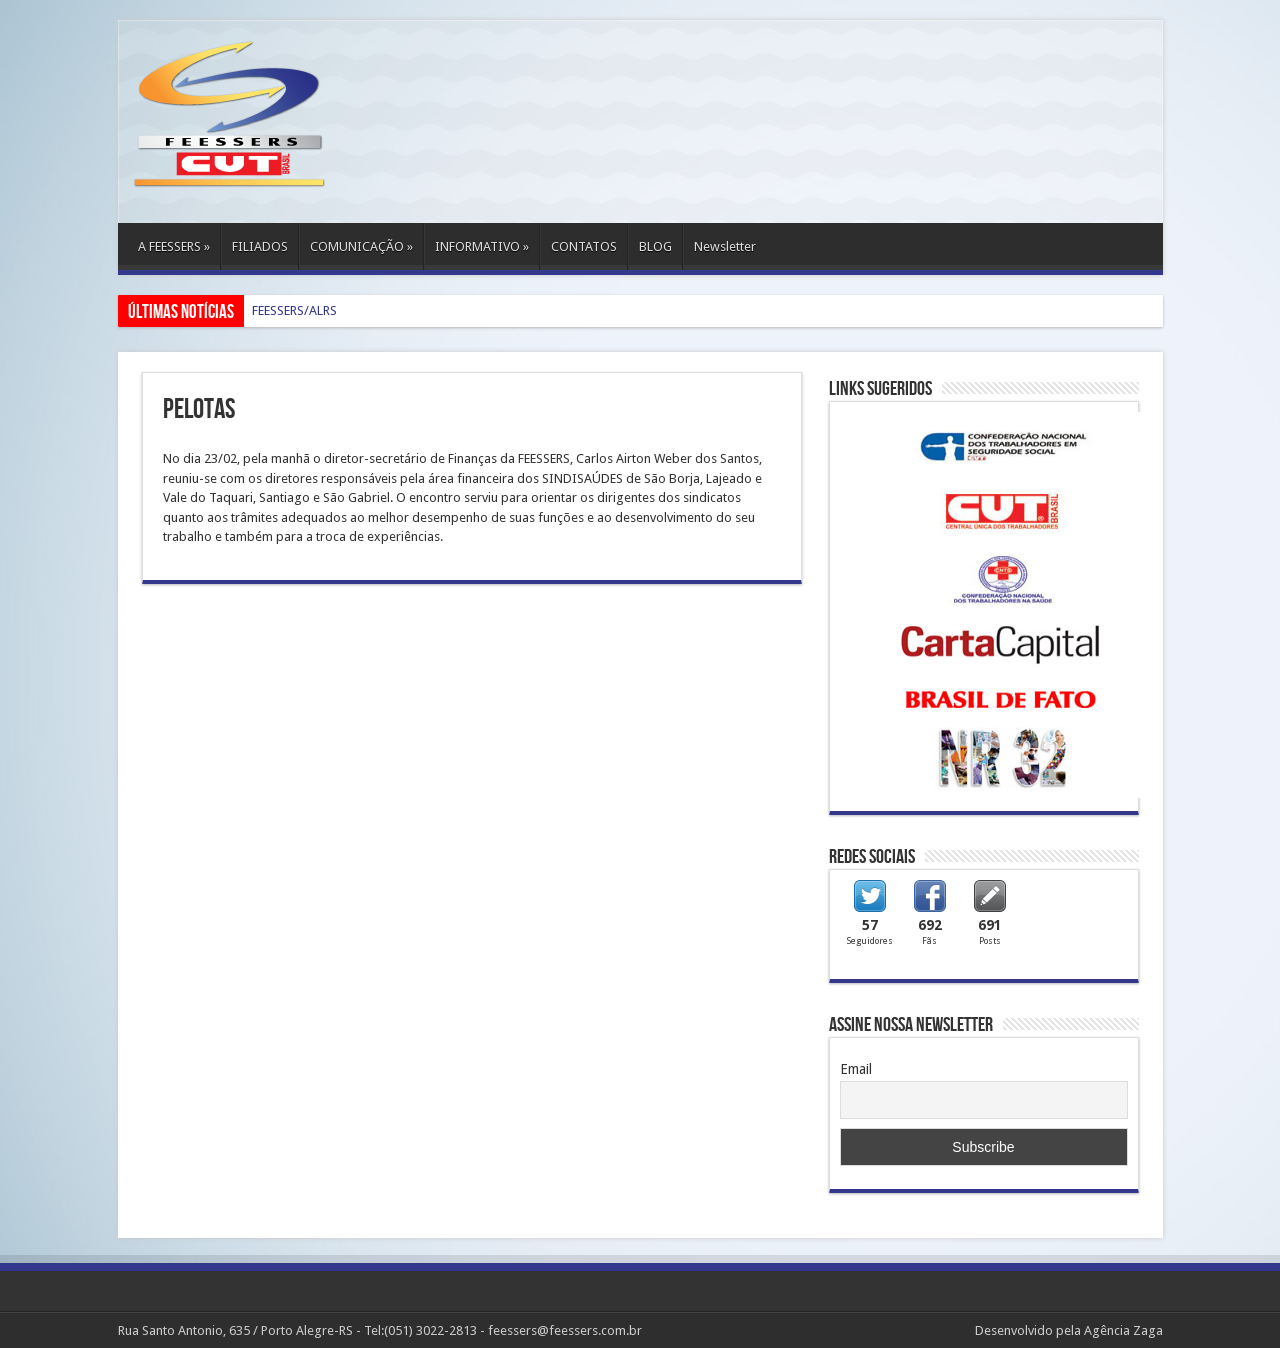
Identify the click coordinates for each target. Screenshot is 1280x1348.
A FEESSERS (174, 246)
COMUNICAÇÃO (361, 246)
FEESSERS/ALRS (294, 310)
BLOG (655, 246)
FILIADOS (260, 246)
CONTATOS (584, 246)
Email (856, 1069)
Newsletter (725, 246)
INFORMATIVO (482, 246)
